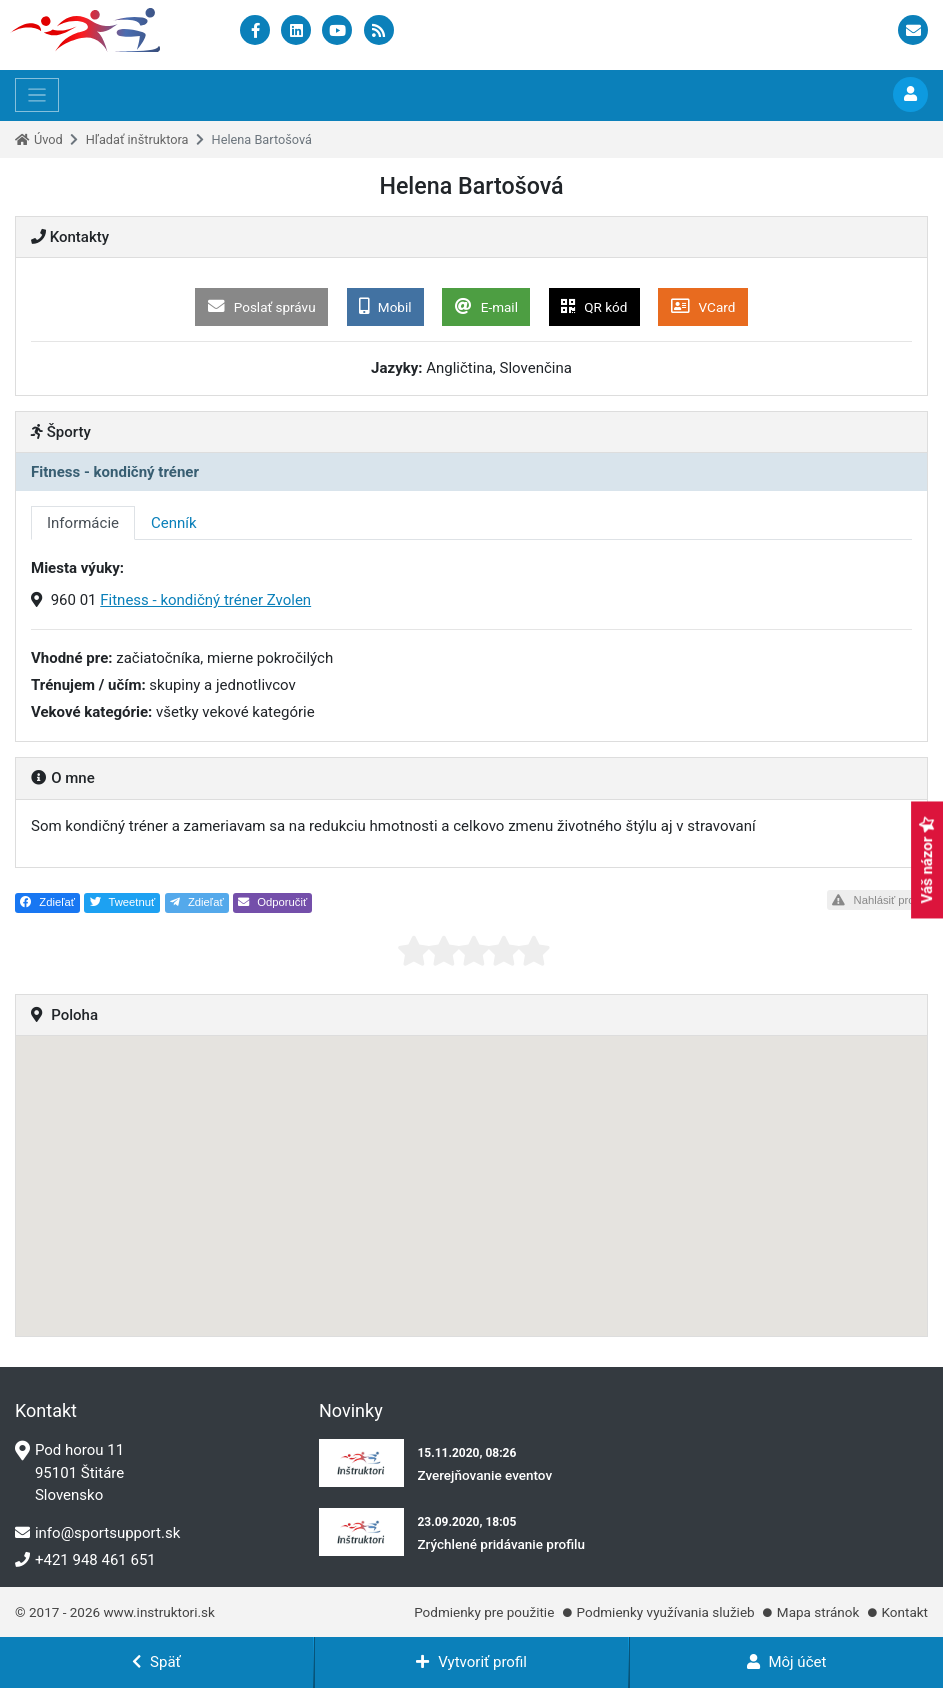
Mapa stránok (818, 1612)
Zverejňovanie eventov (484, 1475)
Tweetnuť (123, 902)
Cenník (174, 523)
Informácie (83, 523)
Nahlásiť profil (877, 900)
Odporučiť (272, 902)
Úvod (48, 139)
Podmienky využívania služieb (666, 1612)
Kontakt (905, 1612)
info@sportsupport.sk (97, 1533)
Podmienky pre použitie (484, 1612)
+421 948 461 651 (85, 1560)
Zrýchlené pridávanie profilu (501, 1544)
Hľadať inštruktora (137, 139)
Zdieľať (47, 902)
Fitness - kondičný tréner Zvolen (205, 600)
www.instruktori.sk (158, 1612)
